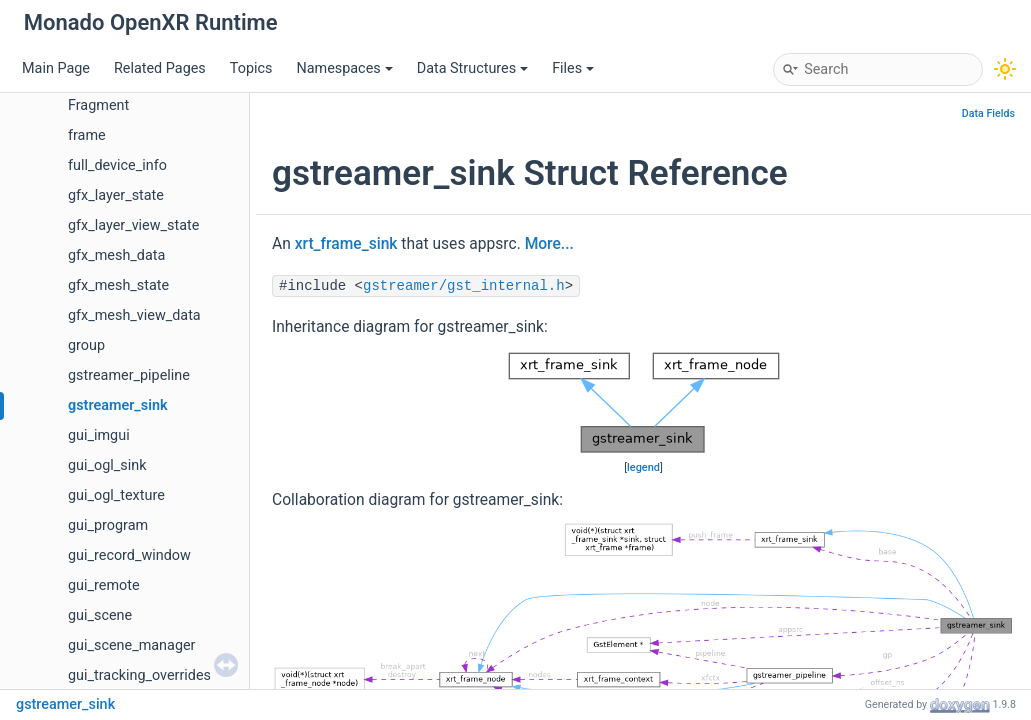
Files (573, 68)
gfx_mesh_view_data (134, 315)
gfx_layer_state (116, 195)
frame (87, 135)
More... (549, 244)
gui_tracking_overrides (139, 675)
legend (643, 467)
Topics (251, 68)
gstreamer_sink (118, 405)
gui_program (108, 525)
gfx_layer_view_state (133, 225)
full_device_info (117, 165)
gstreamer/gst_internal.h (464, 286)
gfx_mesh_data (116, 255)
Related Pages (160, 68)
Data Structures (472, 68)
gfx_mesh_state (118, 285)
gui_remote (104, 585)
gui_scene (100, 615)
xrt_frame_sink (346, 244)
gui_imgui (99, 435)
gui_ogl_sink (107, 465)
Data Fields (988, 113)
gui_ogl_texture (116, 495)
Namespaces (344, 68)
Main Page (56, 68)
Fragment (98, 105)
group (86, 345)
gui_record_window (129, 555)
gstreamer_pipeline (129, 375)
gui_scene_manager (131, 645)
